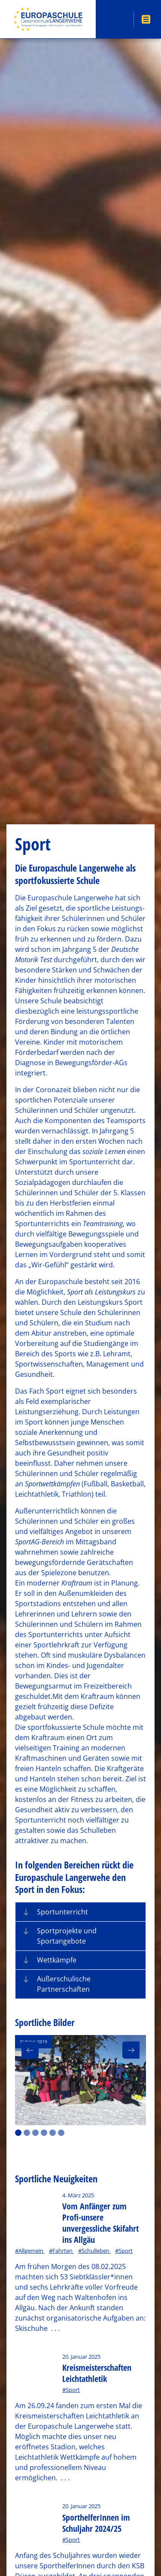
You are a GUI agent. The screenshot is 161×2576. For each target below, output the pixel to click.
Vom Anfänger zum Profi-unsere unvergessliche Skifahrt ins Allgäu (100, 2222)
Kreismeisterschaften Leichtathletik (96, 2373)
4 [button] (44, 2132)
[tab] (80, 1911)
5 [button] (52, 2132)
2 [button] (27, 2132)
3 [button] (35, 2132)
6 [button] (61, 2132)
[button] (80, 1911)
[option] (80, 2080)
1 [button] (18, 2132)
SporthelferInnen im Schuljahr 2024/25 (96, 2523)
